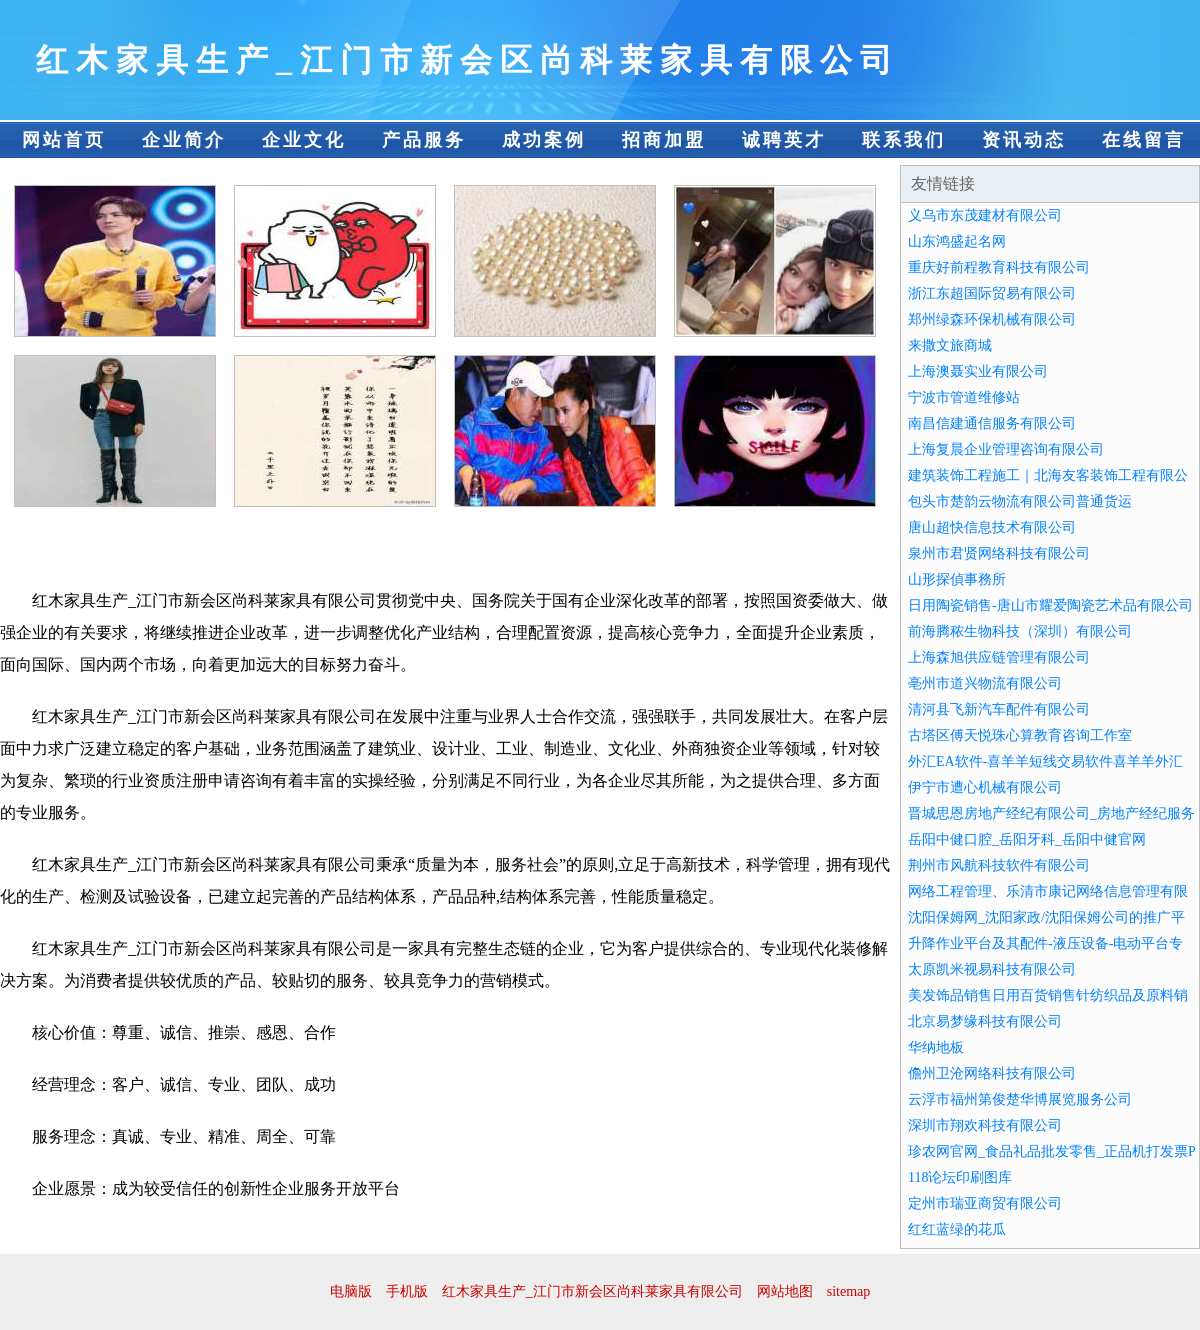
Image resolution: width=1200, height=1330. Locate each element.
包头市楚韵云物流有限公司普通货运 (1020, 501)
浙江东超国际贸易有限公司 (992, 293)
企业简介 (184, 140)
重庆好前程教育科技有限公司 (999, 267)
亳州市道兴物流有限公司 (985, 683)
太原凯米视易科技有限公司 (992, 969)
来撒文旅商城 (950, 345)
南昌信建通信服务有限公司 (992, 423)
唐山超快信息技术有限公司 (992, 527)
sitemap (849, 1291)
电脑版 (351, 1291)
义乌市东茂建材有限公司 (985, 215)
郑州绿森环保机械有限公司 (992, 319)
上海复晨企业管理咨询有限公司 (1006, 449)
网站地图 (785, 1291)
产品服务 (424, 140)
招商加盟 (664, 140)
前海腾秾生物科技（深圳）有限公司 (1020, 631)
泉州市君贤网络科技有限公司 (999, 553)
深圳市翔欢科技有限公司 (985, 1125)
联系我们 (904, 140)
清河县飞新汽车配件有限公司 (999, 709)
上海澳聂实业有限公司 (978, 371)
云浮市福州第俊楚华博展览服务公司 (1020, 1099)
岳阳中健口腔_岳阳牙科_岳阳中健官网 (1027, 839)
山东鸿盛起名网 (957, 241)
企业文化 (304, 140)
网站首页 (64, 140)
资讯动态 (1024, 140)
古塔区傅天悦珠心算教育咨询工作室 (1020, 735)
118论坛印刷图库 (960, 1177)
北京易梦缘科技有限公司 (985, 1021)
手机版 (407, 1291)
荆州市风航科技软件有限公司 (999, 865)
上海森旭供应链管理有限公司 (999, 657)
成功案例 (544, 140)
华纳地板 (936, 1047)
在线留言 (1144, 140)
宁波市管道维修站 (964, 397)
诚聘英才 (784, 140)
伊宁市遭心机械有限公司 (985, 787)
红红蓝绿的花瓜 (957, 1229)
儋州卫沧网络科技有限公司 (992, 1073)
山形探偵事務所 (957, 579)
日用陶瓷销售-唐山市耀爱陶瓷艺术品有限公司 (1050, 605)
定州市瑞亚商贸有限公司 (985, 1203)
